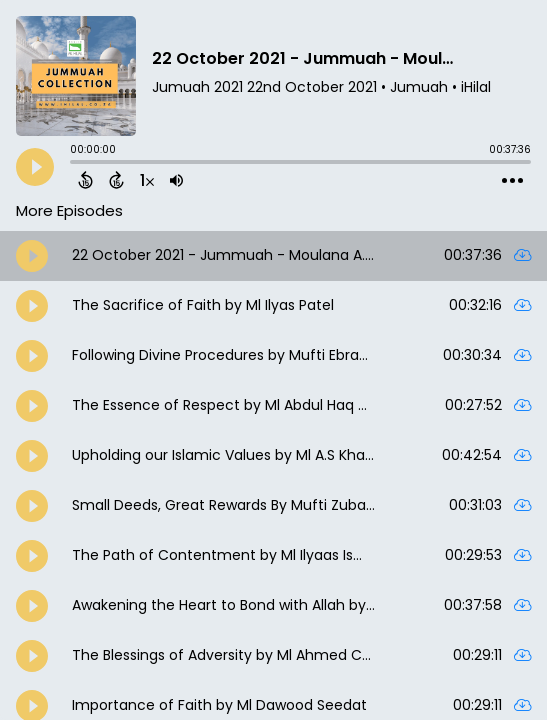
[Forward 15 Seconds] (116, 180)
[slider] (75, 164)
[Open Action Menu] (512, 181)
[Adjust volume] (176, 180)
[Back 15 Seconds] (85, 180)
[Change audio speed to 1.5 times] (147, 180)
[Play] (35, 167)
